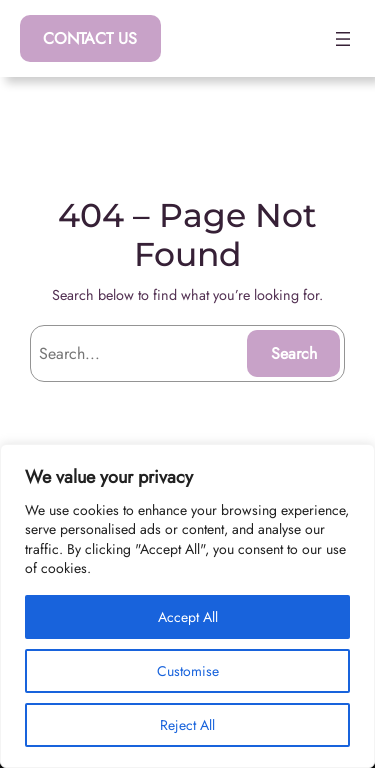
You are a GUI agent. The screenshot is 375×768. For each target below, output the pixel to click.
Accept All (188, 617)
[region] (187, 606)
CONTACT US (90, 38)
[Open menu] (343, 39)
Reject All (187, 725)
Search (294, 353)
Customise (188, 671)
